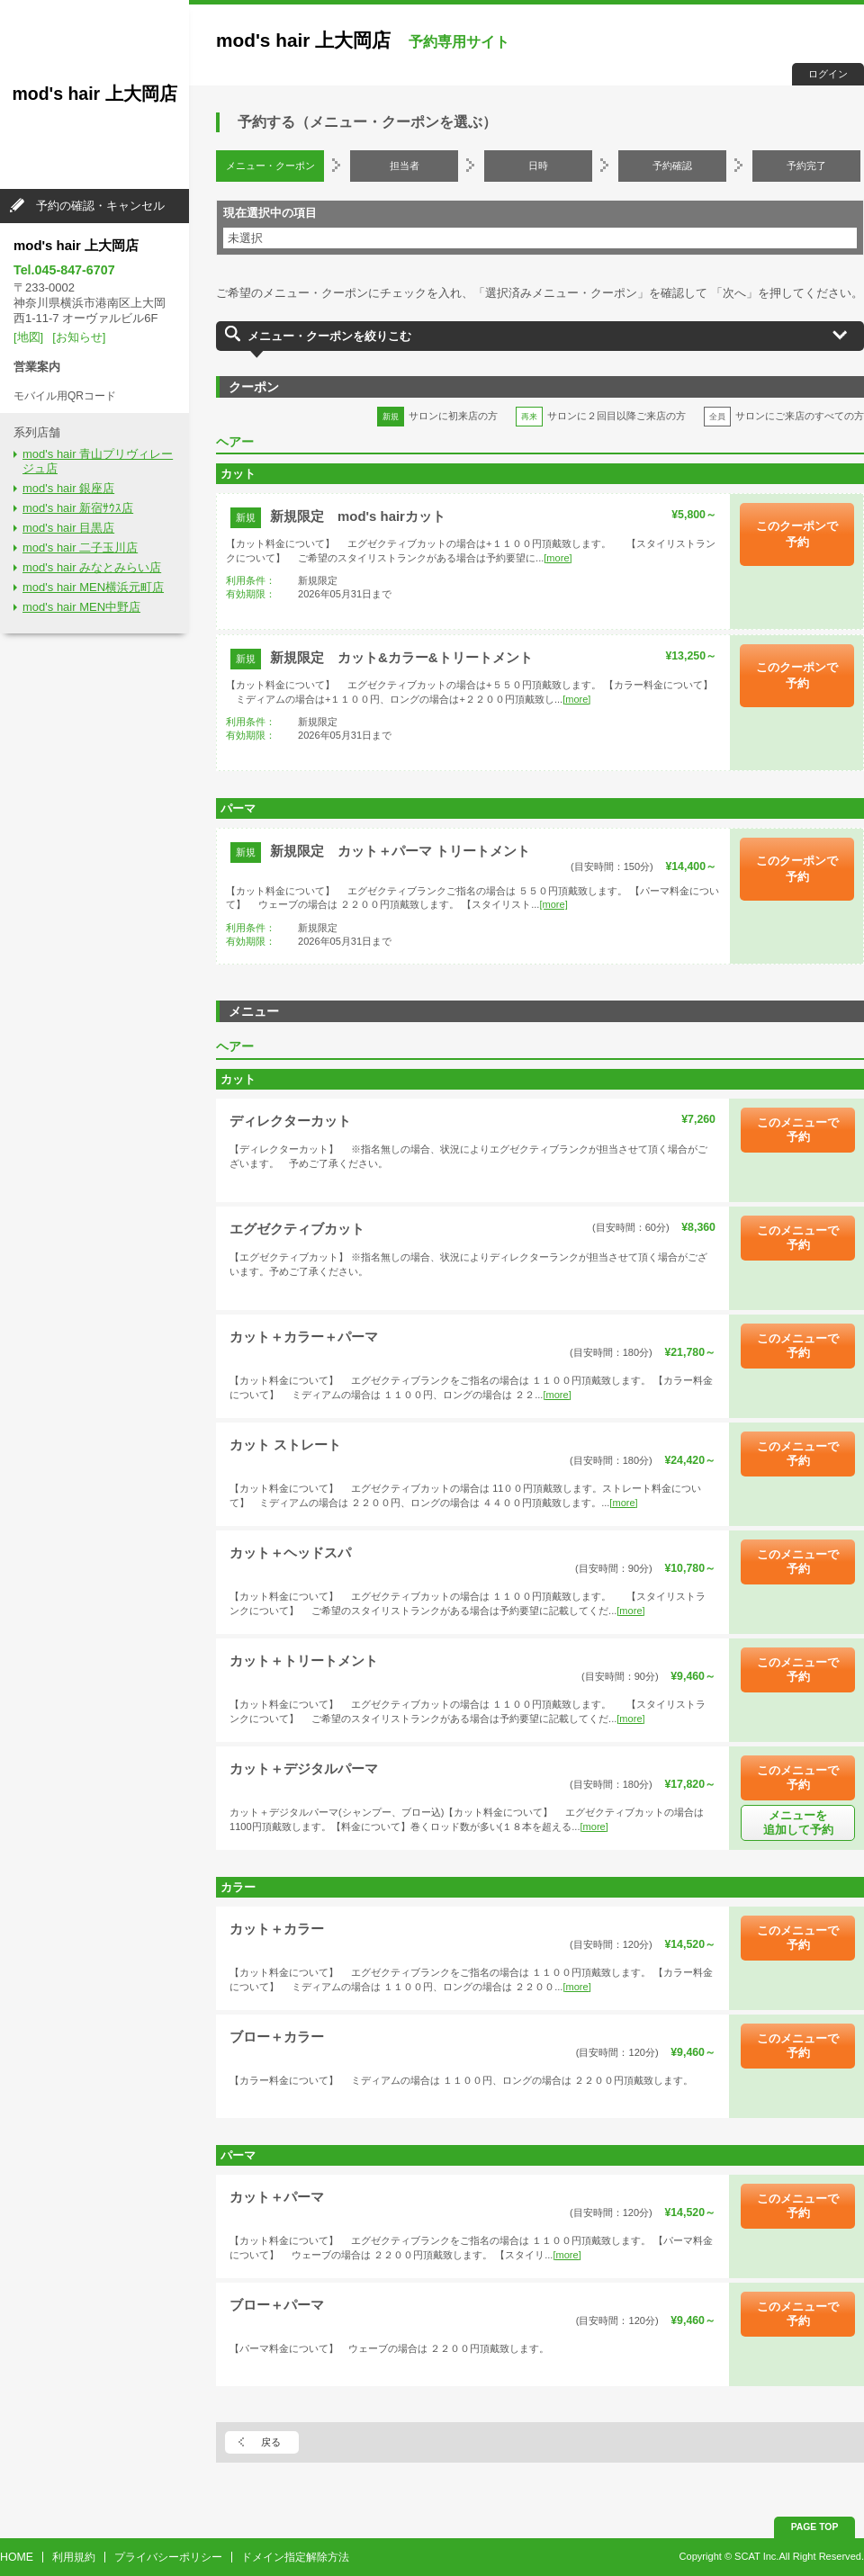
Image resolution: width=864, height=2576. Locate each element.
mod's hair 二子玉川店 (80, 547)
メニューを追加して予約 (798, 1822)
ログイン (828, 73)
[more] (558, 557)
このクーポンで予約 (797, 534)
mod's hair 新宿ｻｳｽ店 (77, 508)
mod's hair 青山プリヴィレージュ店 (97, 461)
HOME (16, 2557)
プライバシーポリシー (168, 2557)
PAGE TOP (815, 2527)
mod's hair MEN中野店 (81, 607)
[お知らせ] (78, 337)
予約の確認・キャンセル (100, 205)
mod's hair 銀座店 (68, 488)
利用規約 (73, 2557)
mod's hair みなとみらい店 (91, 567)
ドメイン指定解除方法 (295, 2557)
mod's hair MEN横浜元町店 (93, 587)
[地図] (28, 337)
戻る (271, 2442)
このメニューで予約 (798, 1130)
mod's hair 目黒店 (68, 527)
